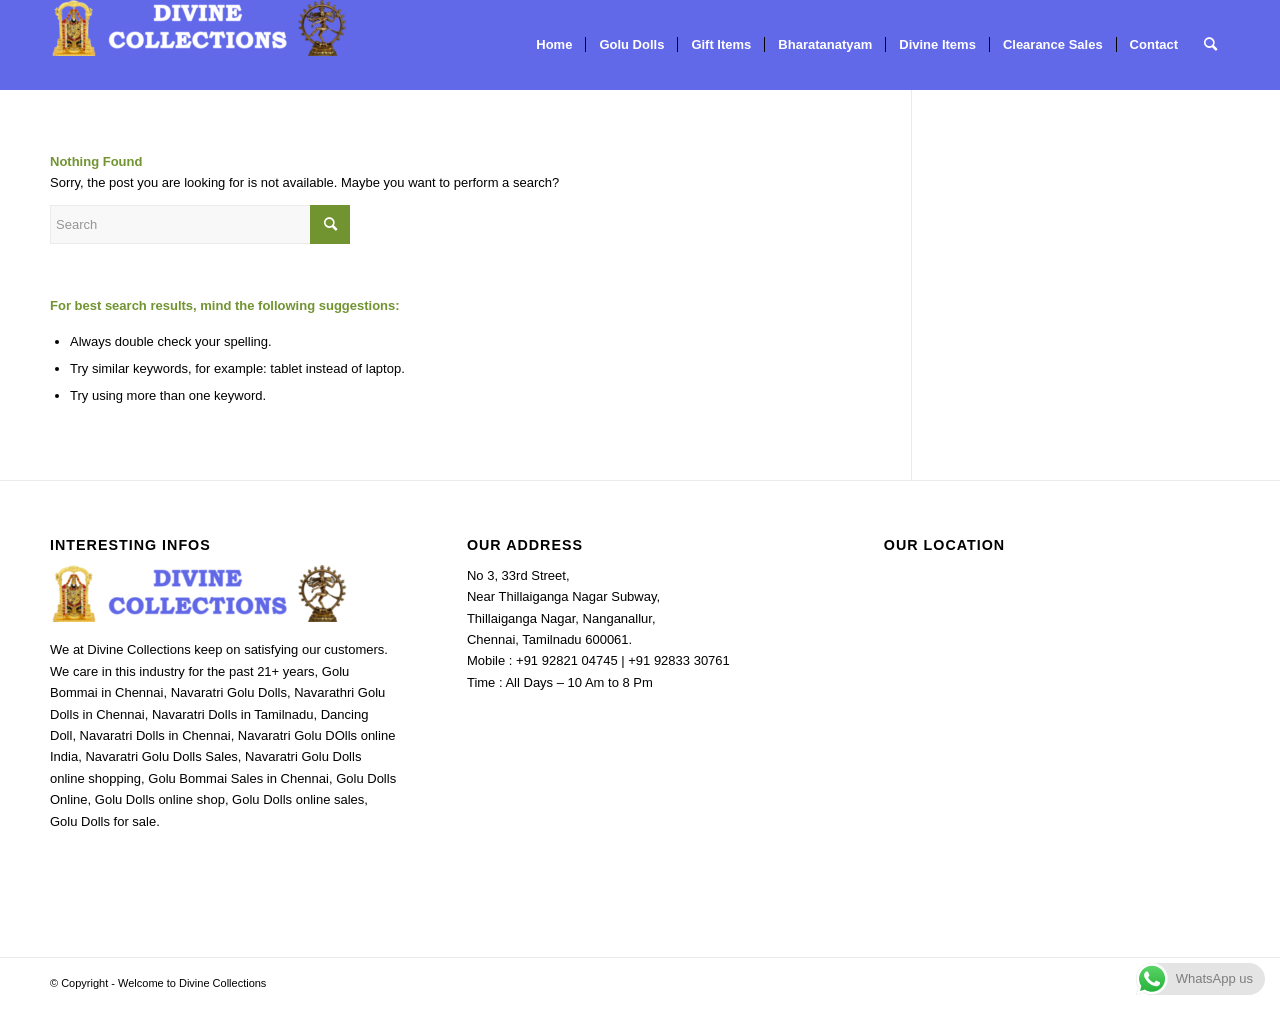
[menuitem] (554, 45)
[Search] (1210, 45)
